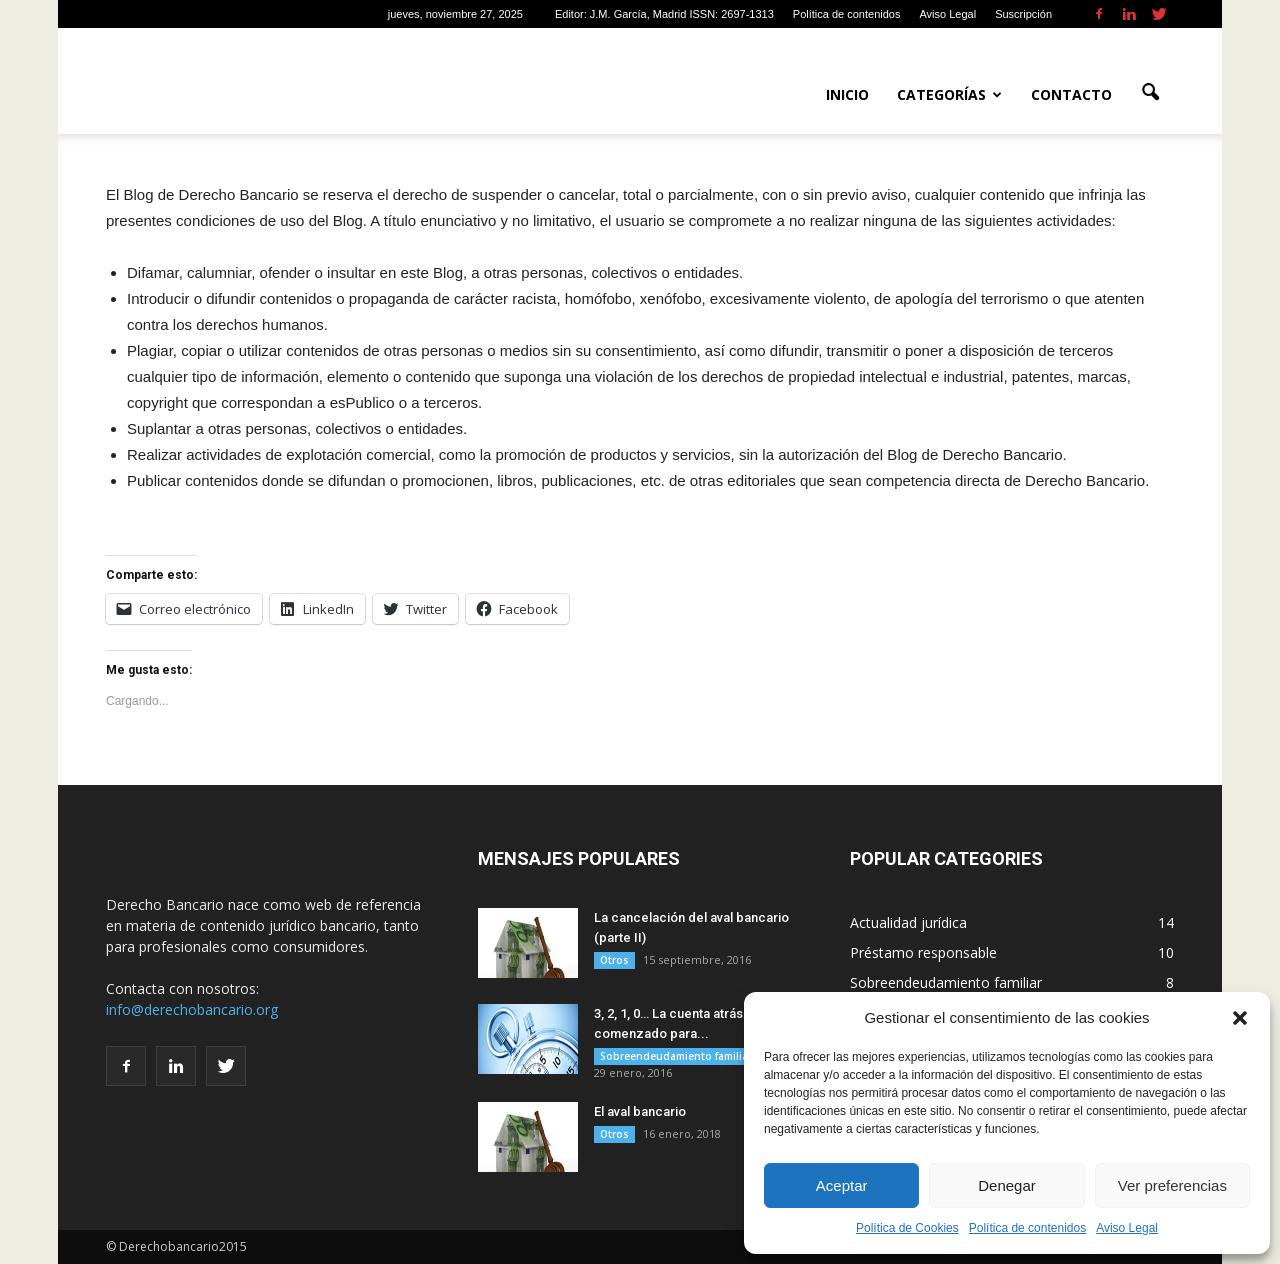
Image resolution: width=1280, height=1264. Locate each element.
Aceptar (842, 1185)
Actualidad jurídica (908, 922)
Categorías (949, 94)
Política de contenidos (1027, 1228)
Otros (614, 960)
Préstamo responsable (923, 952)
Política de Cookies (907, 1228)
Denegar (1007, 1185)
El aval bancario (640, 1111)
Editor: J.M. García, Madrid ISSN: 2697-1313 (664, 14)
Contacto (1071, 94)
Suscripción (1023, 14)
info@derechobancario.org (192, 1009)
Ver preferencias (1172, 1185)
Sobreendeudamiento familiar (676, 1056)
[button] (1240, 1018)
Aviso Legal (1127, 1228)
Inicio (847, 94)
